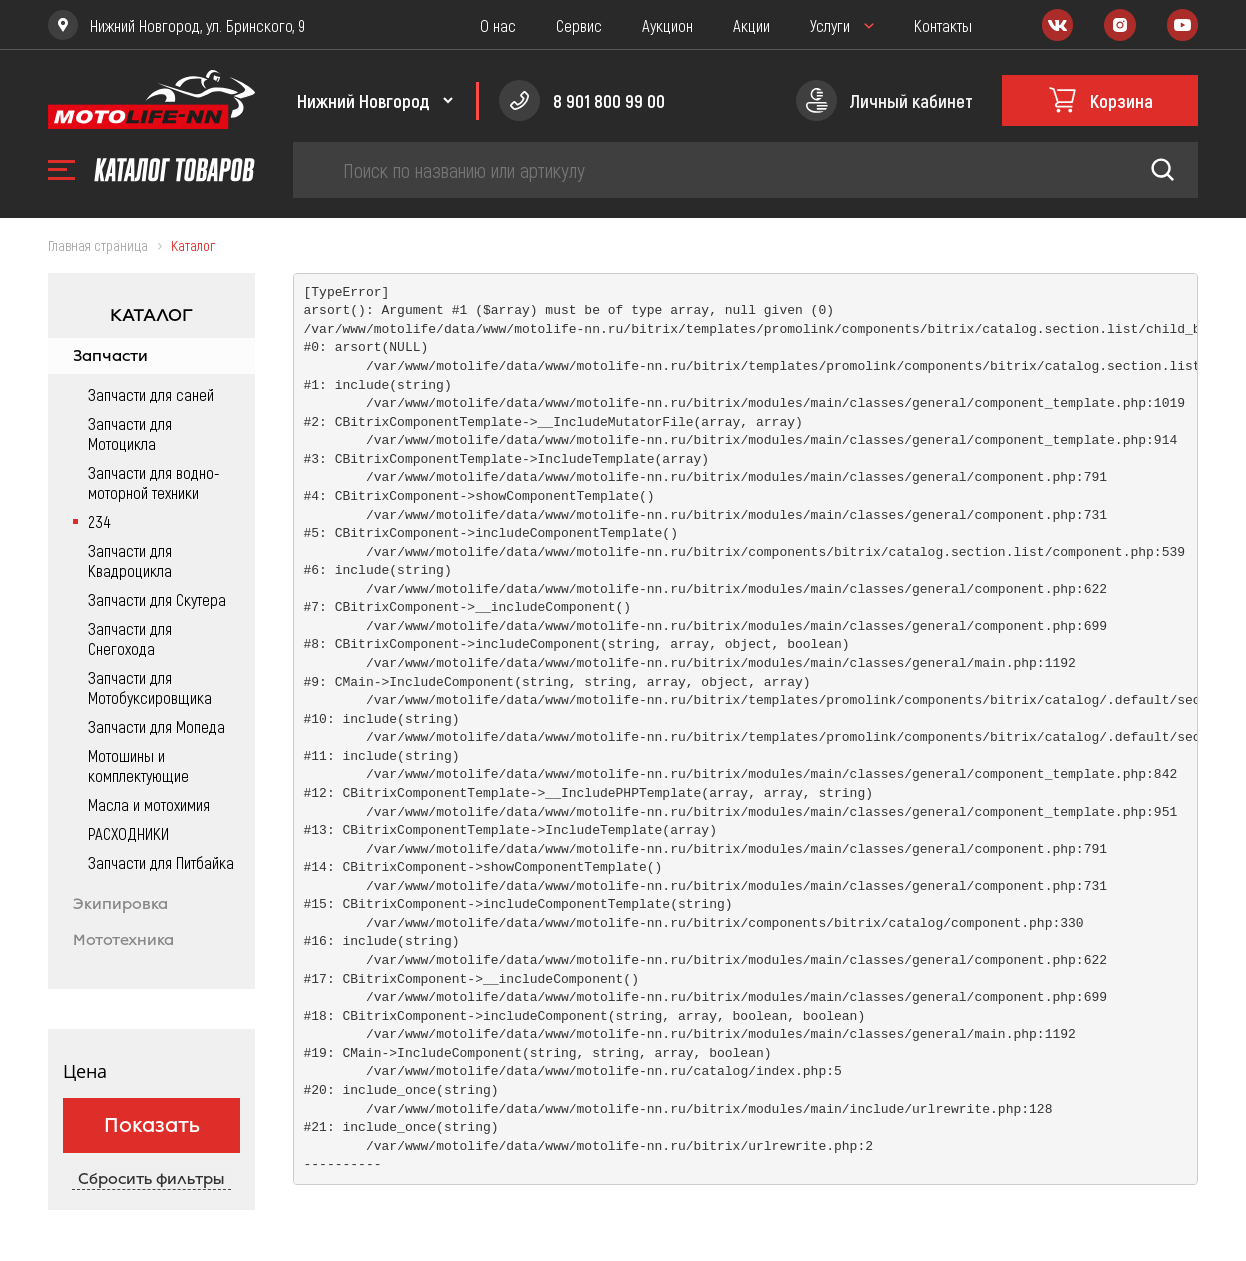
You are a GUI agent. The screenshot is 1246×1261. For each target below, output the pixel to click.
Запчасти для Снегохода (130, 638)
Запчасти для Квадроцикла (130, 560)
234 (99, 521)
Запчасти (110, 356)
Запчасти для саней (151, 394)
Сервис (579, 25)
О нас (498, 25)
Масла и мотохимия (149, 804)
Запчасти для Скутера (157, 599)
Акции (751, 25)
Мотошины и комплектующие (138, 765)
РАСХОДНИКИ (128, 833)
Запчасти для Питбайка (161, 862)
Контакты (943, 25)
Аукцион (667, 25)
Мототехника (123, 940)
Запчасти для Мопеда (156, 726)
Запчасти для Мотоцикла (130, 433)
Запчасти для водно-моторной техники (154, 482)
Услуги (830, 25)
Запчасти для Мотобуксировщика (150, 687)
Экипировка (120, 904)
